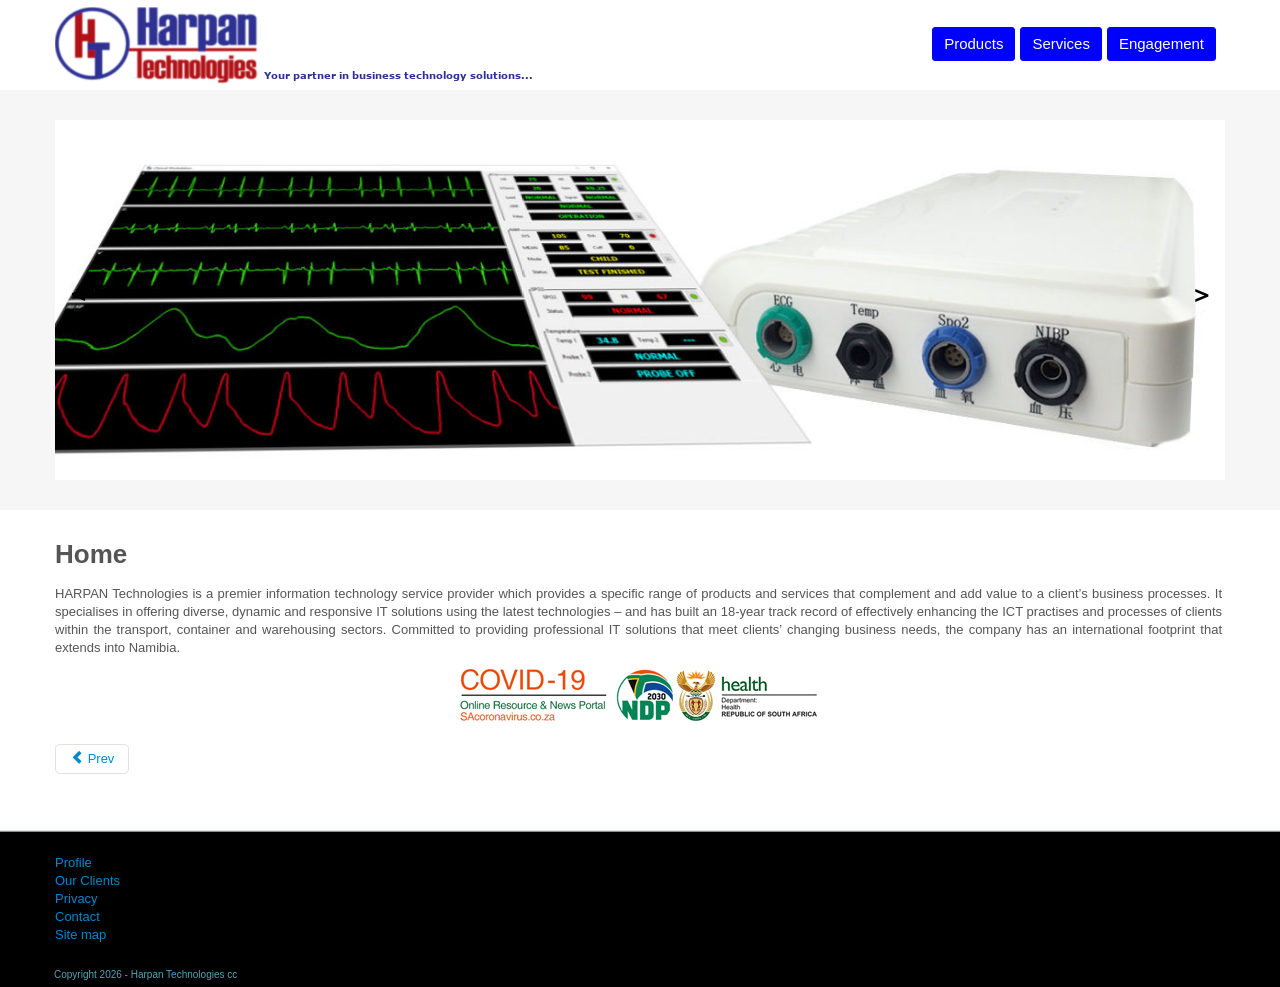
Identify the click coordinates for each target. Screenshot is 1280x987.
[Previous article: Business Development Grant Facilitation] (92, 759)
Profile (73, 862)
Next (1200, 295)
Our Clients (87, 880)
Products (973, 43)
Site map (80, 934)
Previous (79, 295)
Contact (77, 916)
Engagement (1161, 43)
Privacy (76, 898)
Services (1061, 43)
